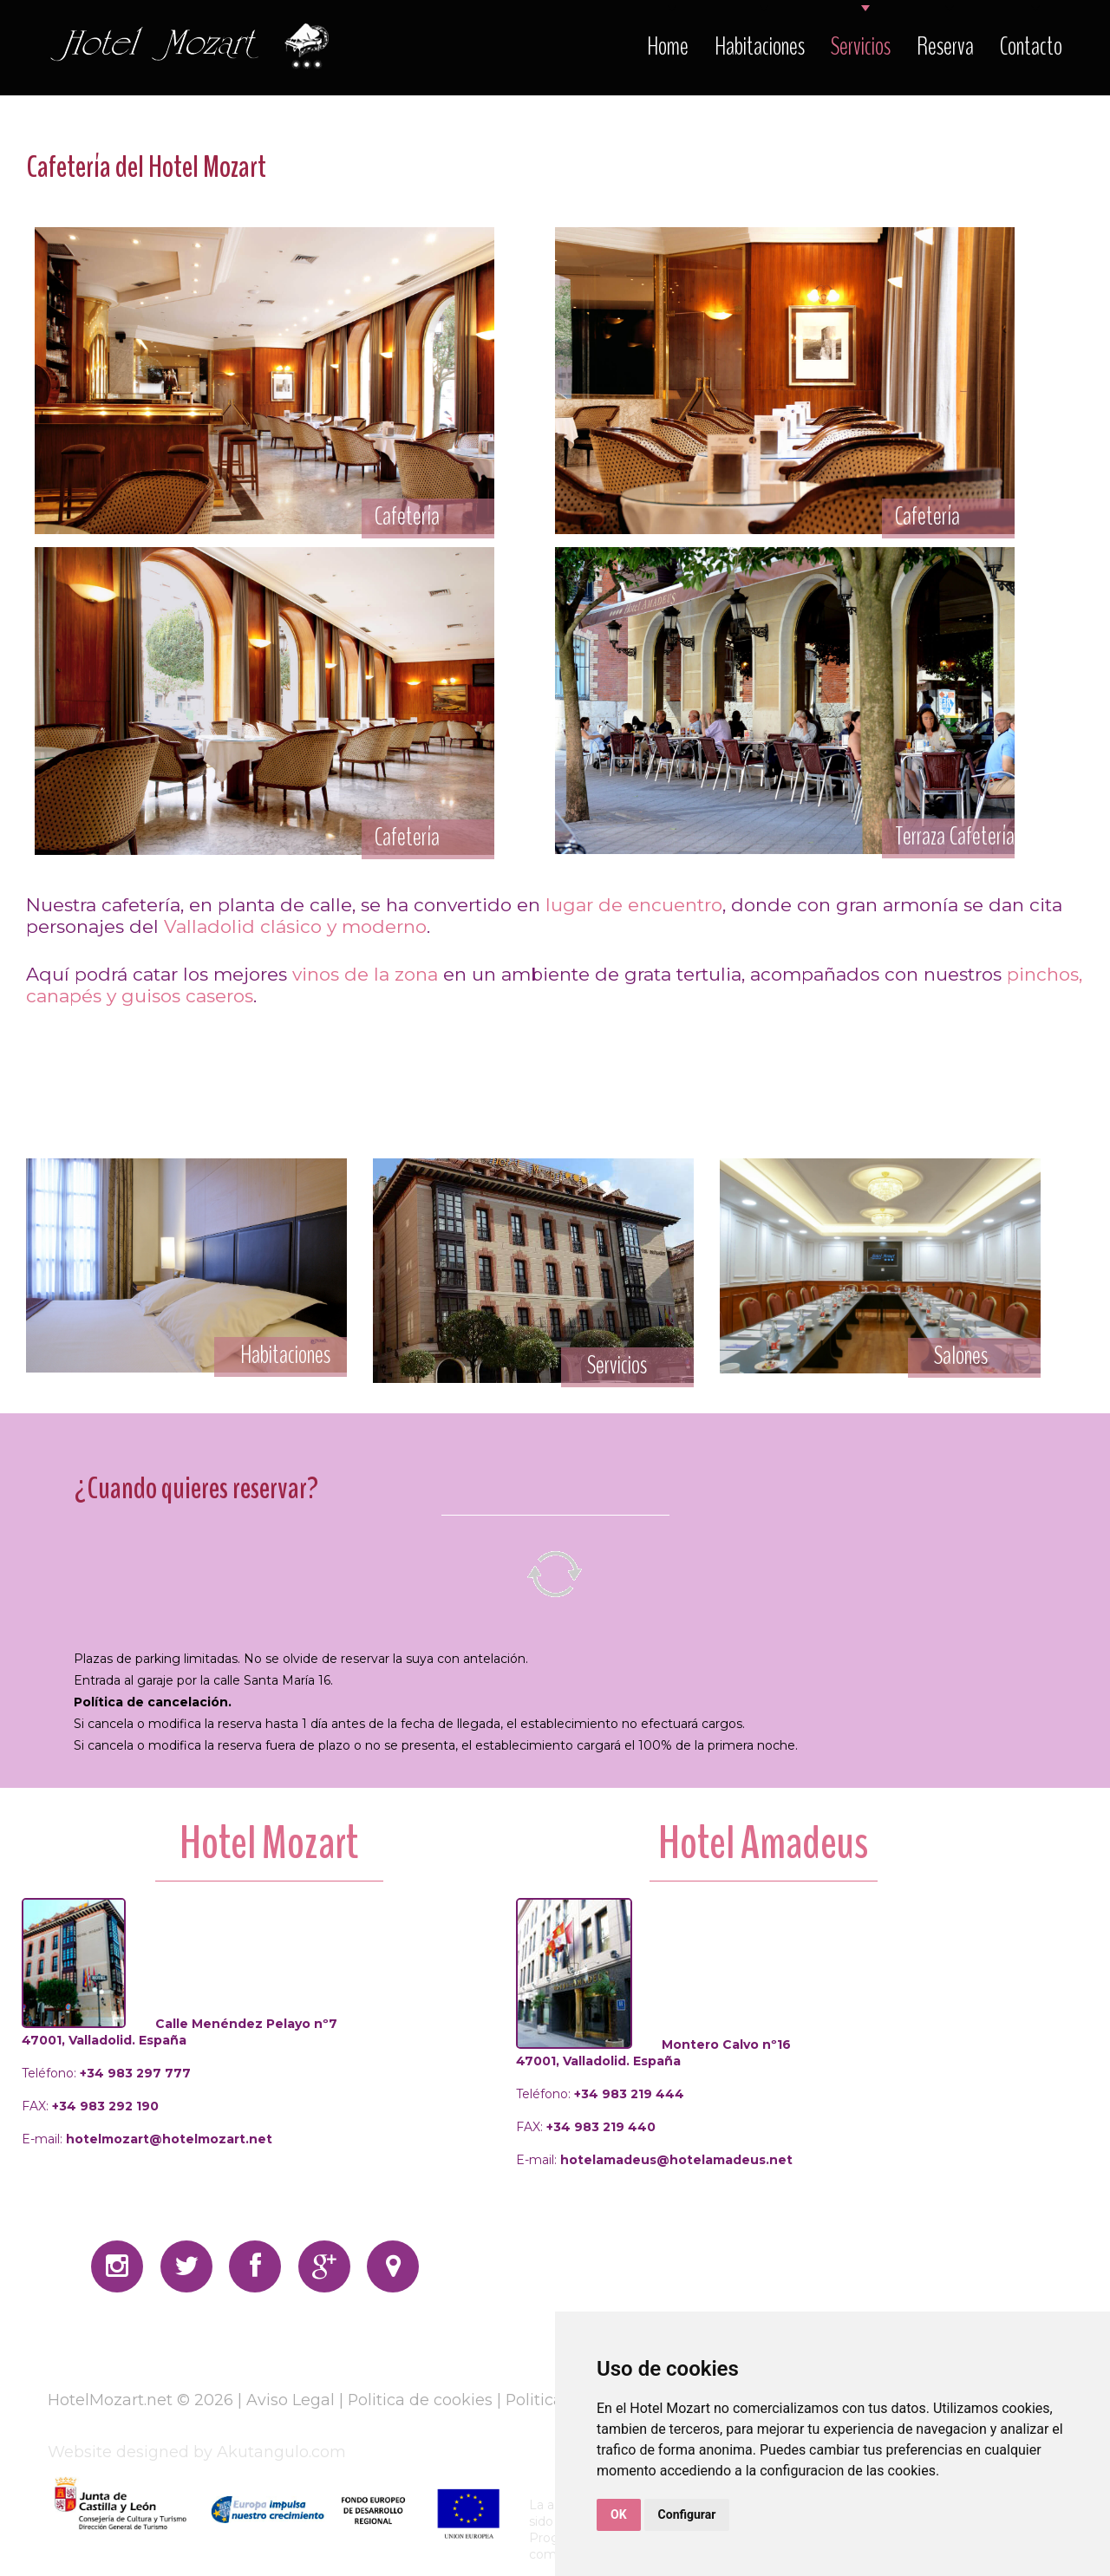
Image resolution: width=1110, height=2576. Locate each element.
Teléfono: (106, 2073)
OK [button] (618, 2514)
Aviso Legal (290, 2400)
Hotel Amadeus (763, 1843)
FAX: (90, 2106)
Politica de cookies (420, 2400)
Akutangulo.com (281, 2452)
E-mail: (147, 2139)
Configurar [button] (687, 2514)
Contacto (1031, 46)
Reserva (945, 46)
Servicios (861, 46)
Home (668, 46)
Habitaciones (760, 46)
